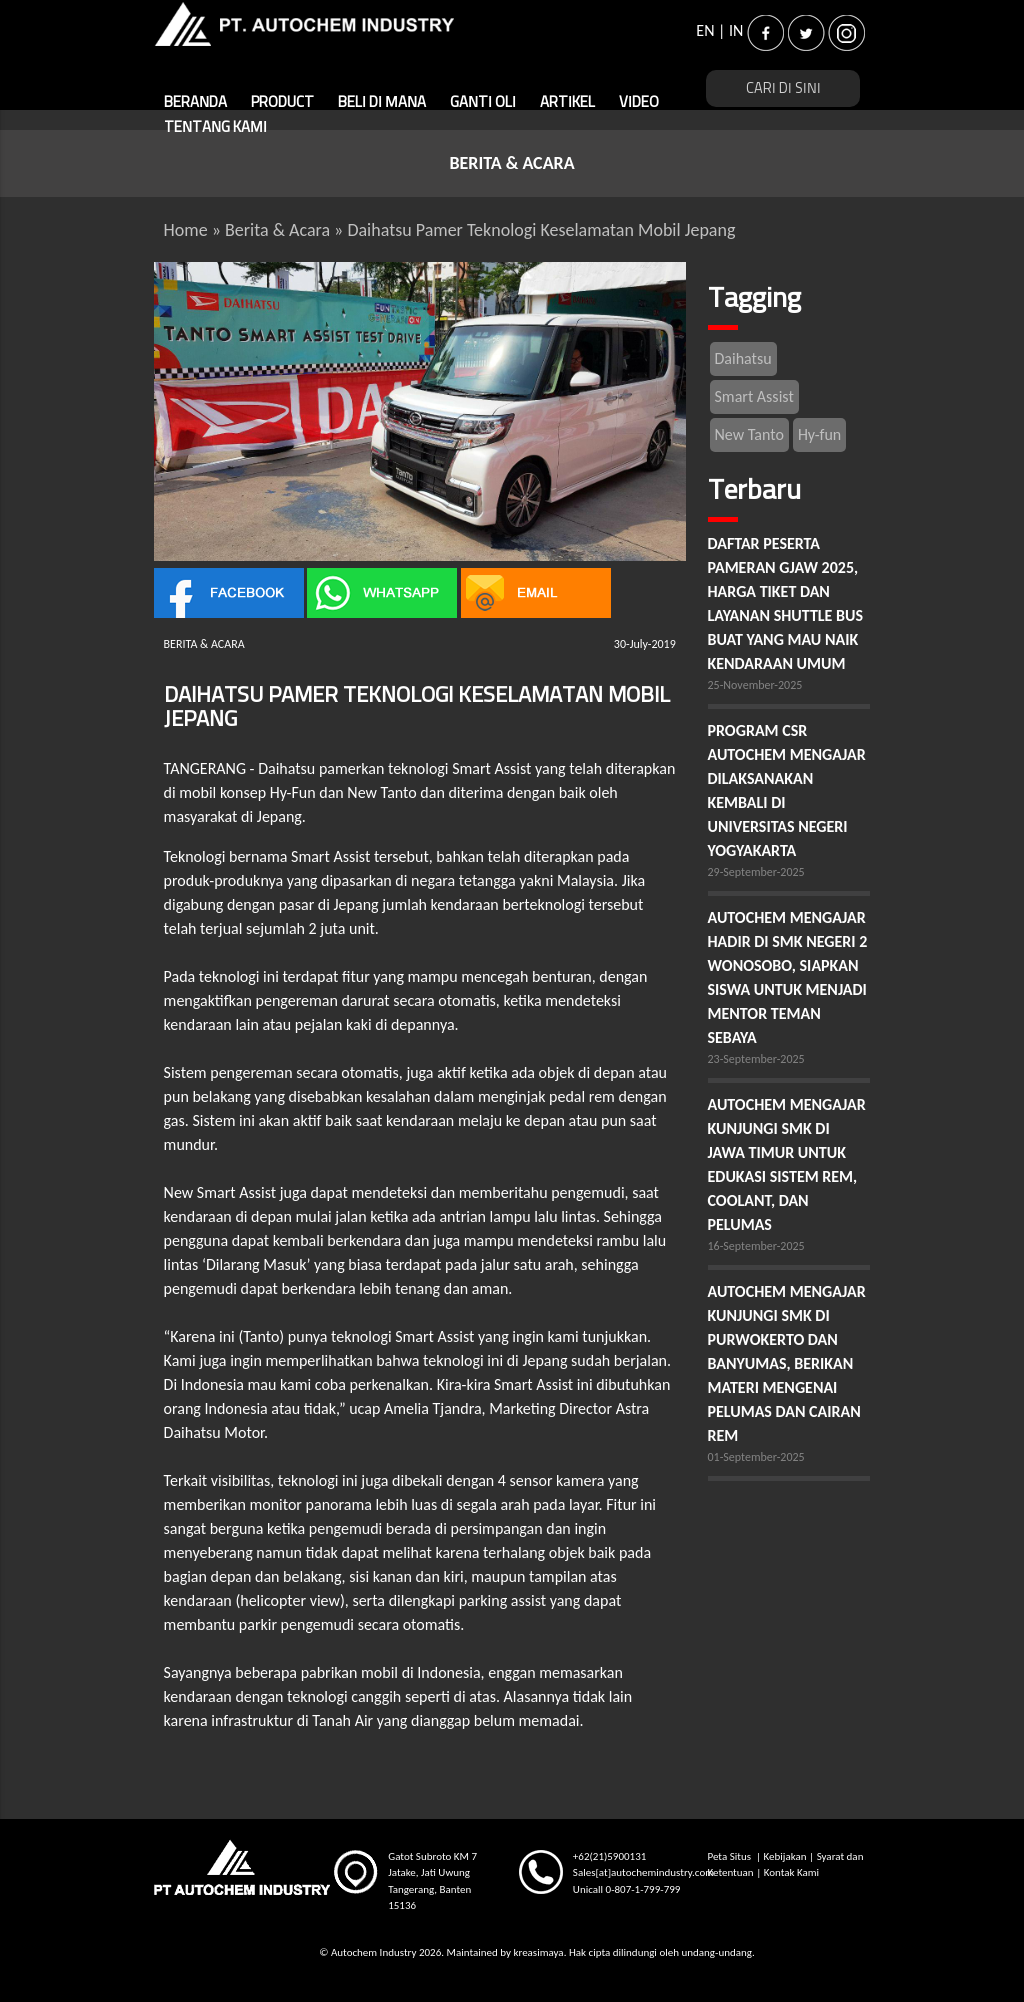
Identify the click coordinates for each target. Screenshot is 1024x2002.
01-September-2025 (756, 1457)
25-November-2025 (755, 685)
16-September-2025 (756, 1246)
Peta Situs (730, 1856)
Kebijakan (785, 1856)
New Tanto (749, 434)
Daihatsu (743, 358)
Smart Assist (754, 396)
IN (736, 30)
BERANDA (195, 102)
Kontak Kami (791, 1872)
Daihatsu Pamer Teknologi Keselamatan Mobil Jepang (541, 230)
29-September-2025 (756, 872)
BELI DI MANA (382, 102)
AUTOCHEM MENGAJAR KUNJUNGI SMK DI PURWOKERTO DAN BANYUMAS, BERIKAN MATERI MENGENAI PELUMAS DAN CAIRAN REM (787, 1363)
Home (186, 230)
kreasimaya (538, 1952)
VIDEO (639, 102)
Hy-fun (819, 434)
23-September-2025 (756, 1059)
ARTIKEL (567, 102)
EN (705, 30)
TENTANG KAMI (215, 127)
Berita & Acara (277, 230)
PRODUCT (282, 102)
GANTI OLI (483, 102)
